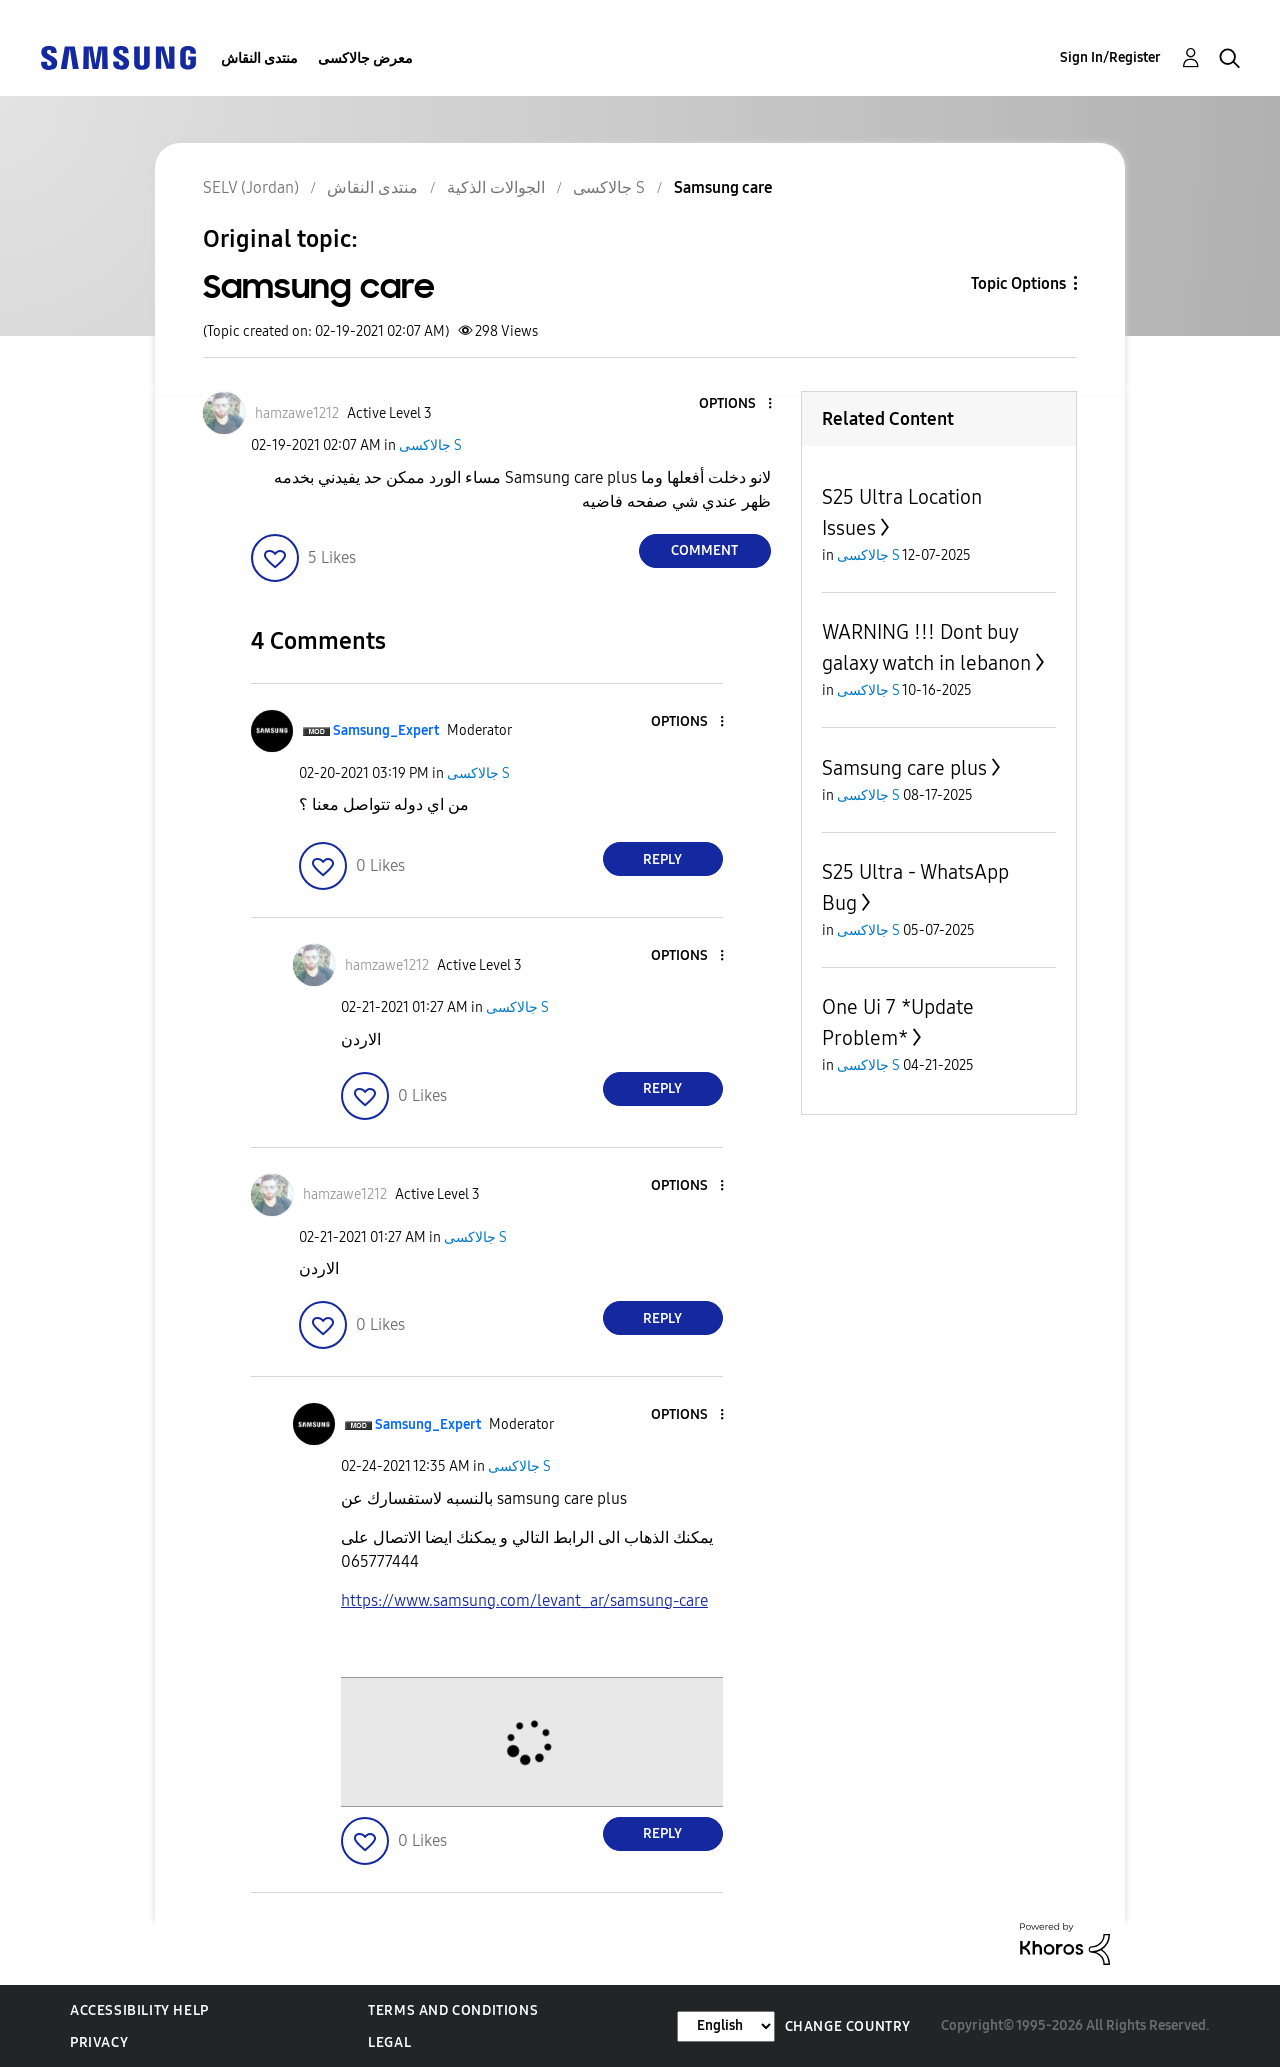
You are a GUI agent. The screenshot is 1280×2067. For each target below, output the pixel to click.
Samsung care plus (904, 768)
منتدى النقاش (259, 58)
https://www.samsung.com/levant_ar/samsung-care (524, 1600)
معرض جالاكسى (365, 58)
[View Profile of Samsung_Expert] (386, 730)
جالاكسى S (430, 445)
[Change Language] (726, 2026)
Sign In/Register (1110, 57)
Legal (389, 2042)
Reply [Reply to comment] (662, 859)
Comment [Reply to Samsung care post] (704, 550)
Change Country (848, 2026)
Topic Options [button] (1018, 283)
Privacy (99, 2042)
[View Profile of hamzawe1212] (297, 413)
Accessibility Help (139, 2010)
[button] (736, 404)
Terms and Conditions (453, 2010)
